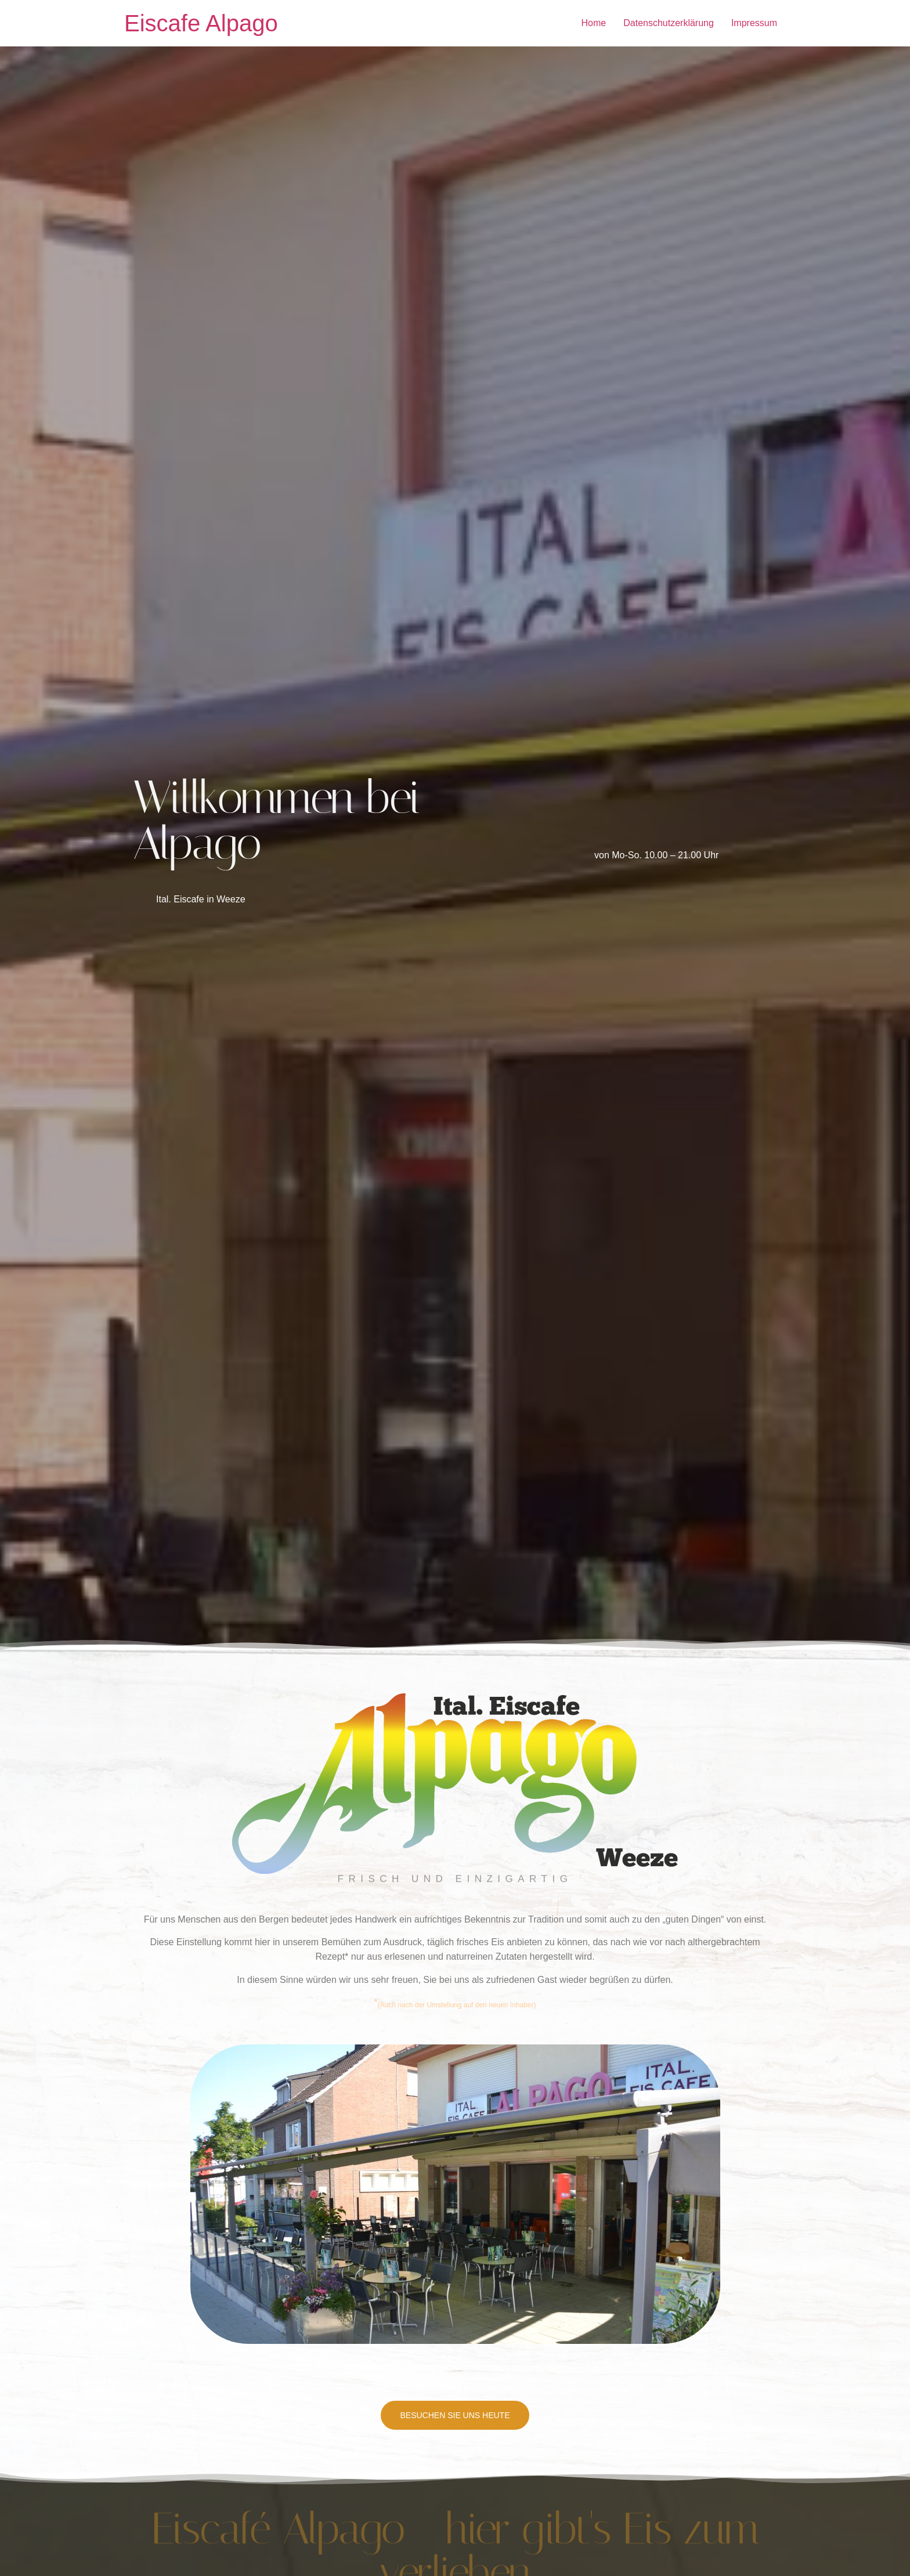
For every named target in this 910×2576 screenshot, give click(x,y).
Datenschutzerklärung (668, 23)
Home (594, 23)
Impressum (754, 23)
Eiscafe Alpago (201, 23)
